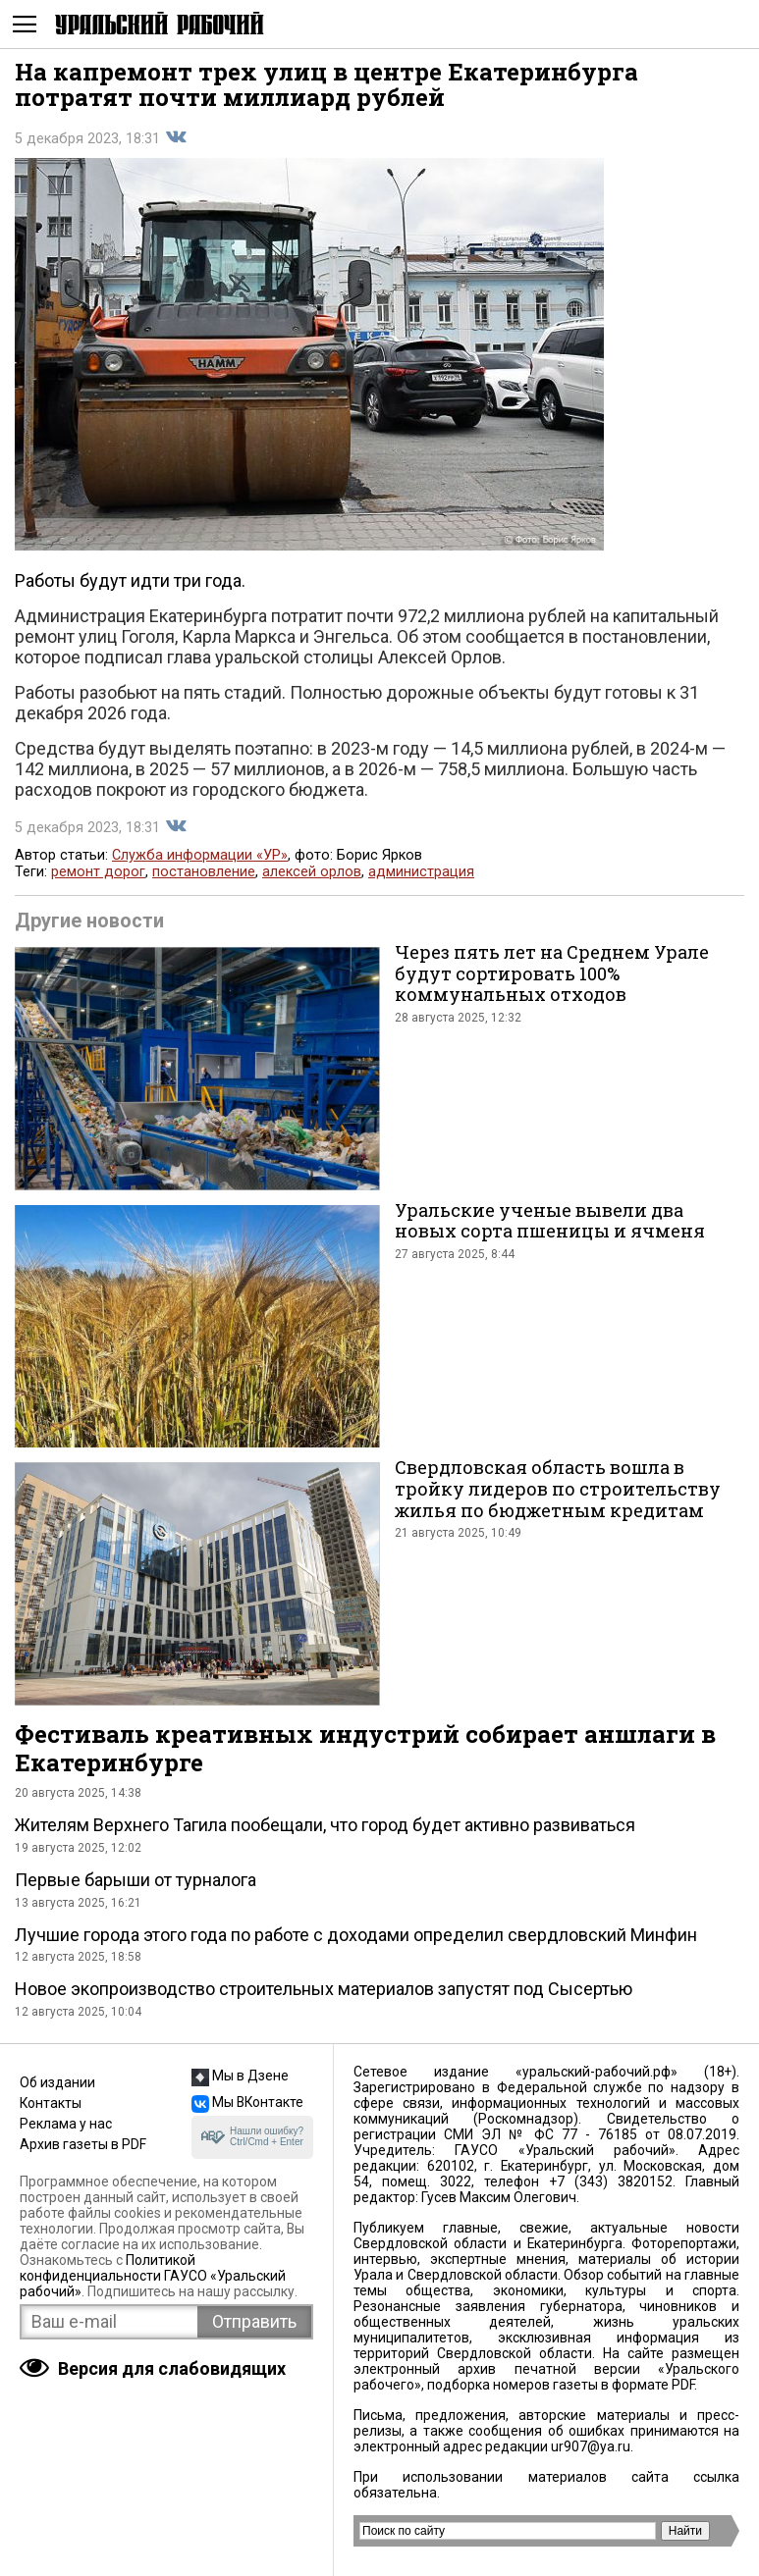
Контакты (50, 2103)
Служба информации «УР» (200, 855)
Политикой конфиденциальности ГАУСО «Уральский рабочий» (153, 2275)
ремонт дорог (98, 872)
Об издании (57, 2082)
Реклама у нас (66, 2123)
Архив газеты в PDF (83, 2144)
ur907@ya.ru (590, 2446)
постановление (203, 872)
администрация (421, 872)
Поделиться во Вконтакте (176, 137)
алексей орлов (311, 872)
